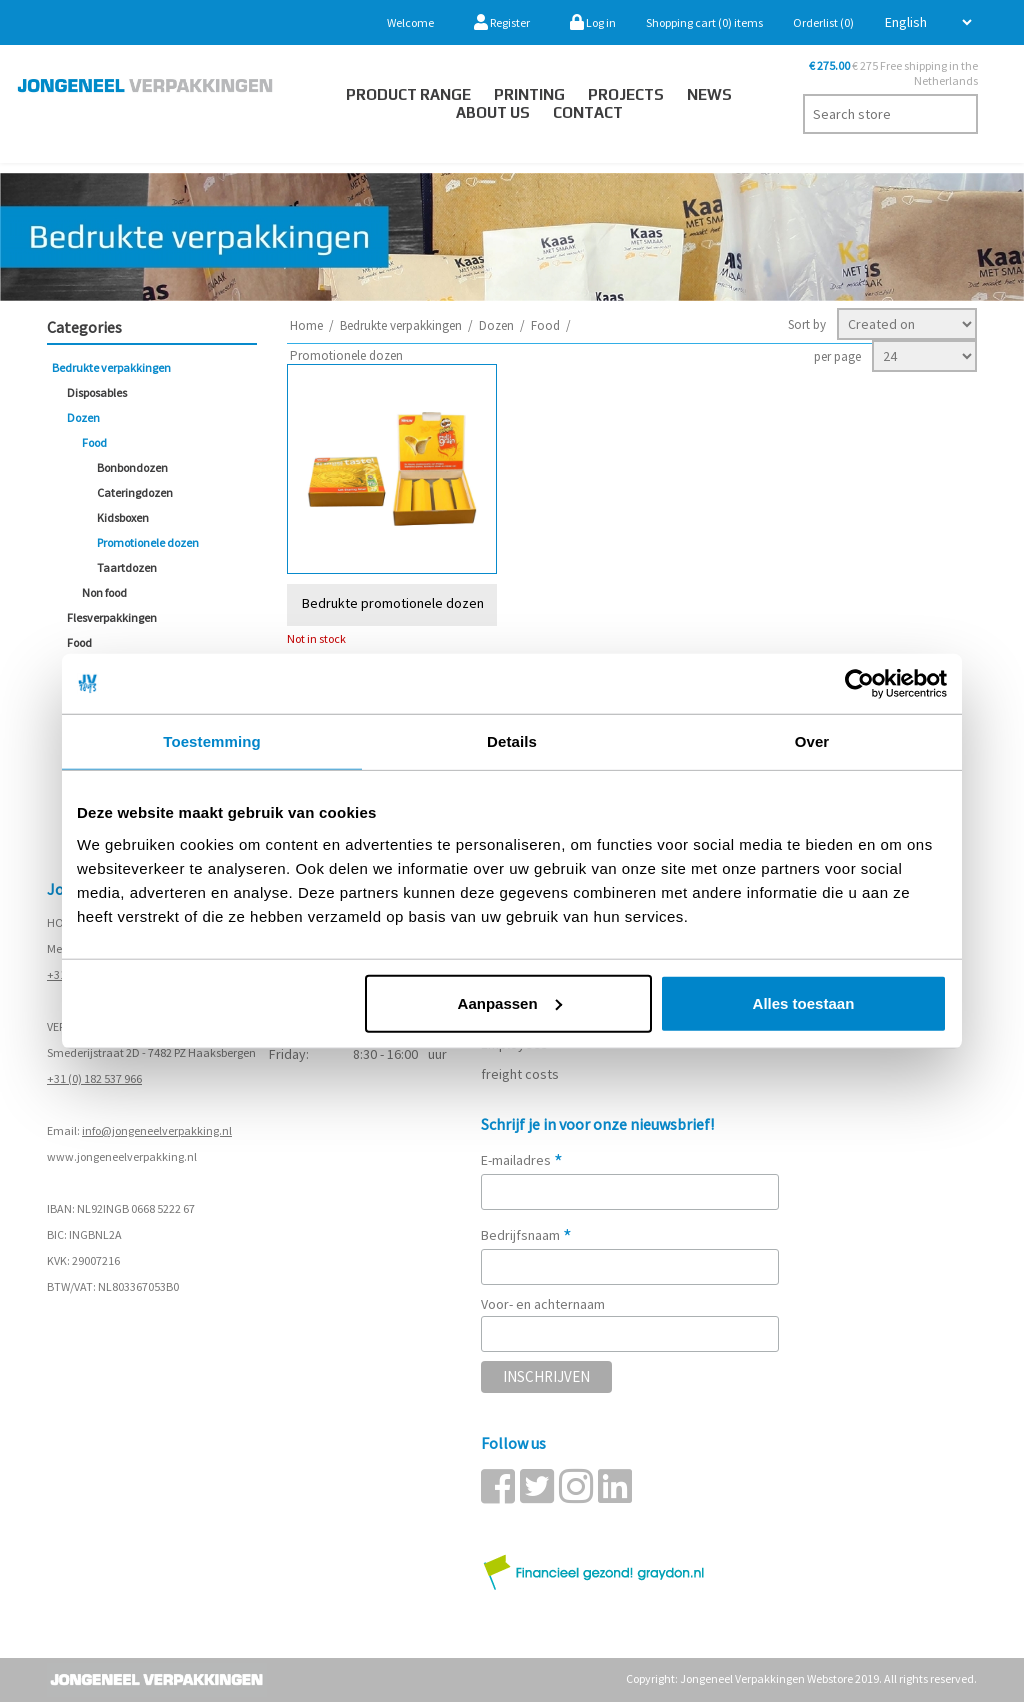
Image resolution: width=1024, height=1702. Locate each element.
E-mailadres (522, 1160)
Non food (104, 592)
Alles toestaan (804, 1002)
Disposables (97, 392)
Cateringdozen (135, 492)
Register (502, 22)
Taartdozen (127, 567)
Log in (593, 22)
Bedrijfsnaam (526, 1235)
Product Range (408, 94)
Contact (588, 112)
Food (94, 442)
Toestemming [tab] (212, 741)
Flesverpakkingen (112, 617)
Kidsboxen (123, 517)
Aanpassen (510, 1002)
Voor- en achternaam (543, 1304)
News (709, 94)
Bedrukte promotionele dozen (393, 602)
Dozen (83, 417)
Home (306, 325)
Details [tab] (512, 741)
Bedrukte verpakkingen (111, 367)
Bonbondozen (132, 467)
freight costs (520, 1074)
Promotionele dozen (148, 542)
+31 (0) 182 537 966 (94, 1078)
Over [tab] (812, 741)
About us (493, 112)
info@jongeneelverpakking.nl (157, 1130)
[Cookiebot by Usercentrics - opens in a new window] (859, 684)
